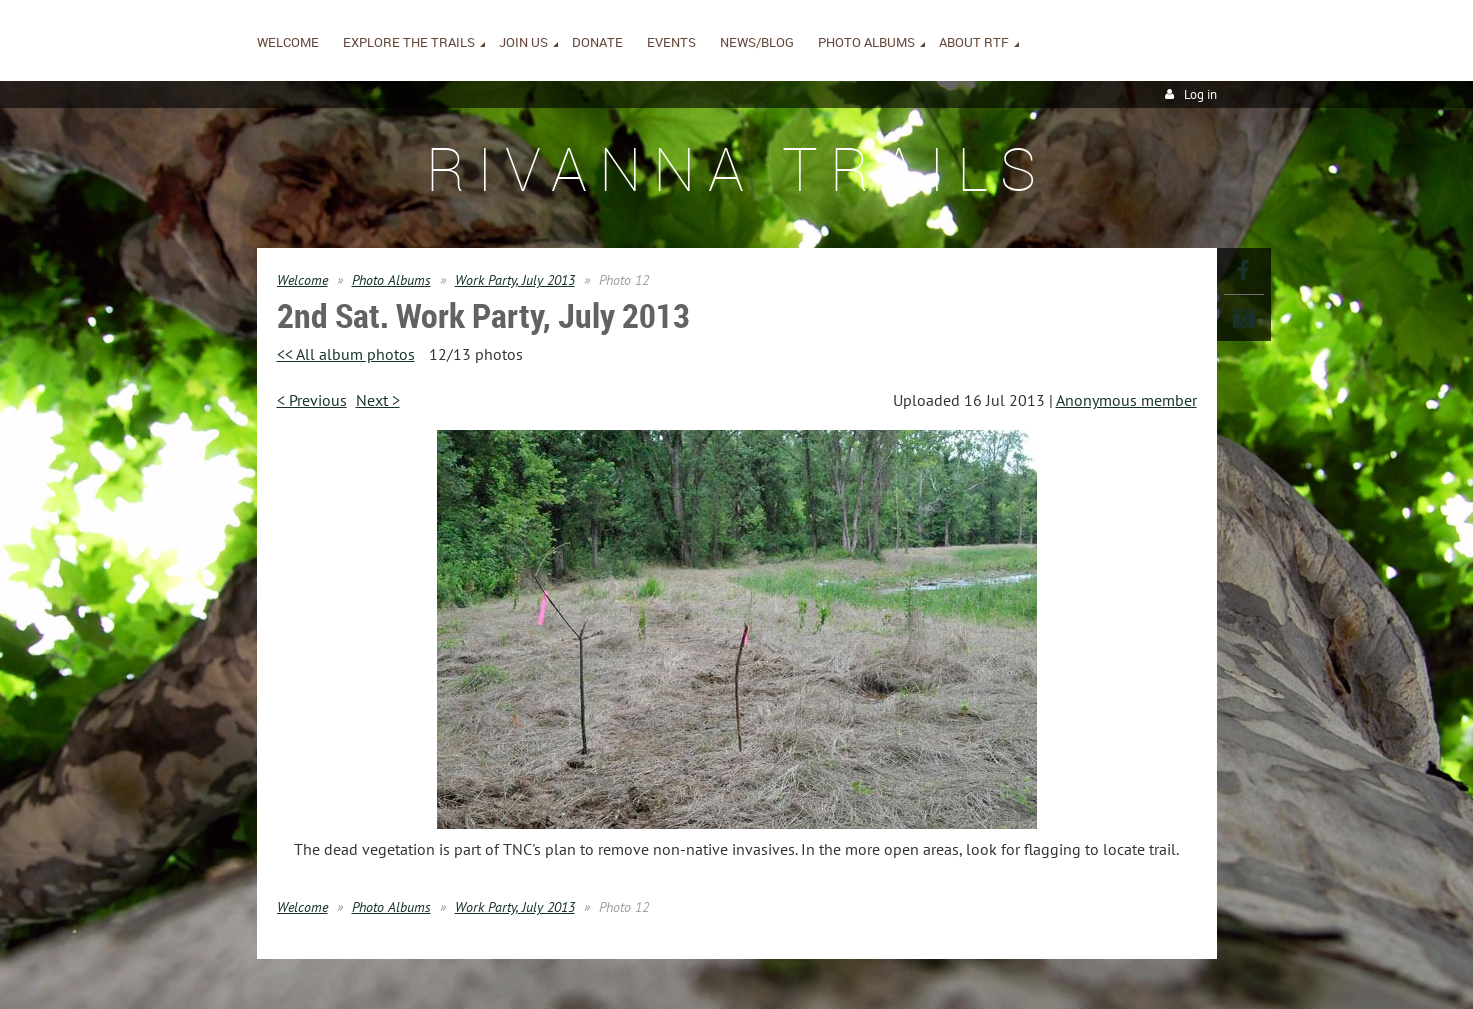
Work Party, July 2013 (515, 280)
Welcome (302, 280)
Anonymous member (1126, 400)
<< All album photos (346, 354)
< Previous (312, 400)
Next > (378, 400)
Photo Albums (391, 280)
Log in (1200, 94)
